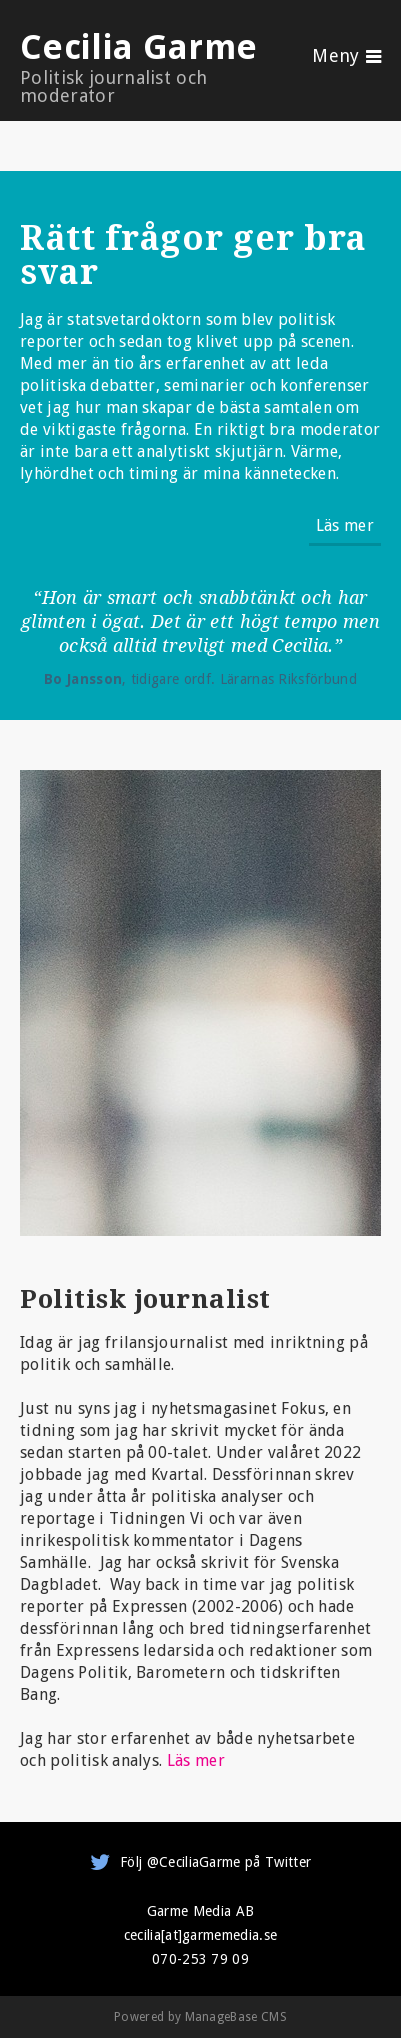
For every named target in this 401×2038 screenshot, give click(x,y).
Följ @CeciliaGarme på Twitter (215, 1862)
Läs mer (345, 525)
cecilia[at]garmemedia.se (201, 1935)
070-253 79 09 (200, 1959)
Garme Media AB (200, 1911)
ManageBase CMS (236, 2017)
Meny (335, 56)
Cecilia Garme (146, 66)
